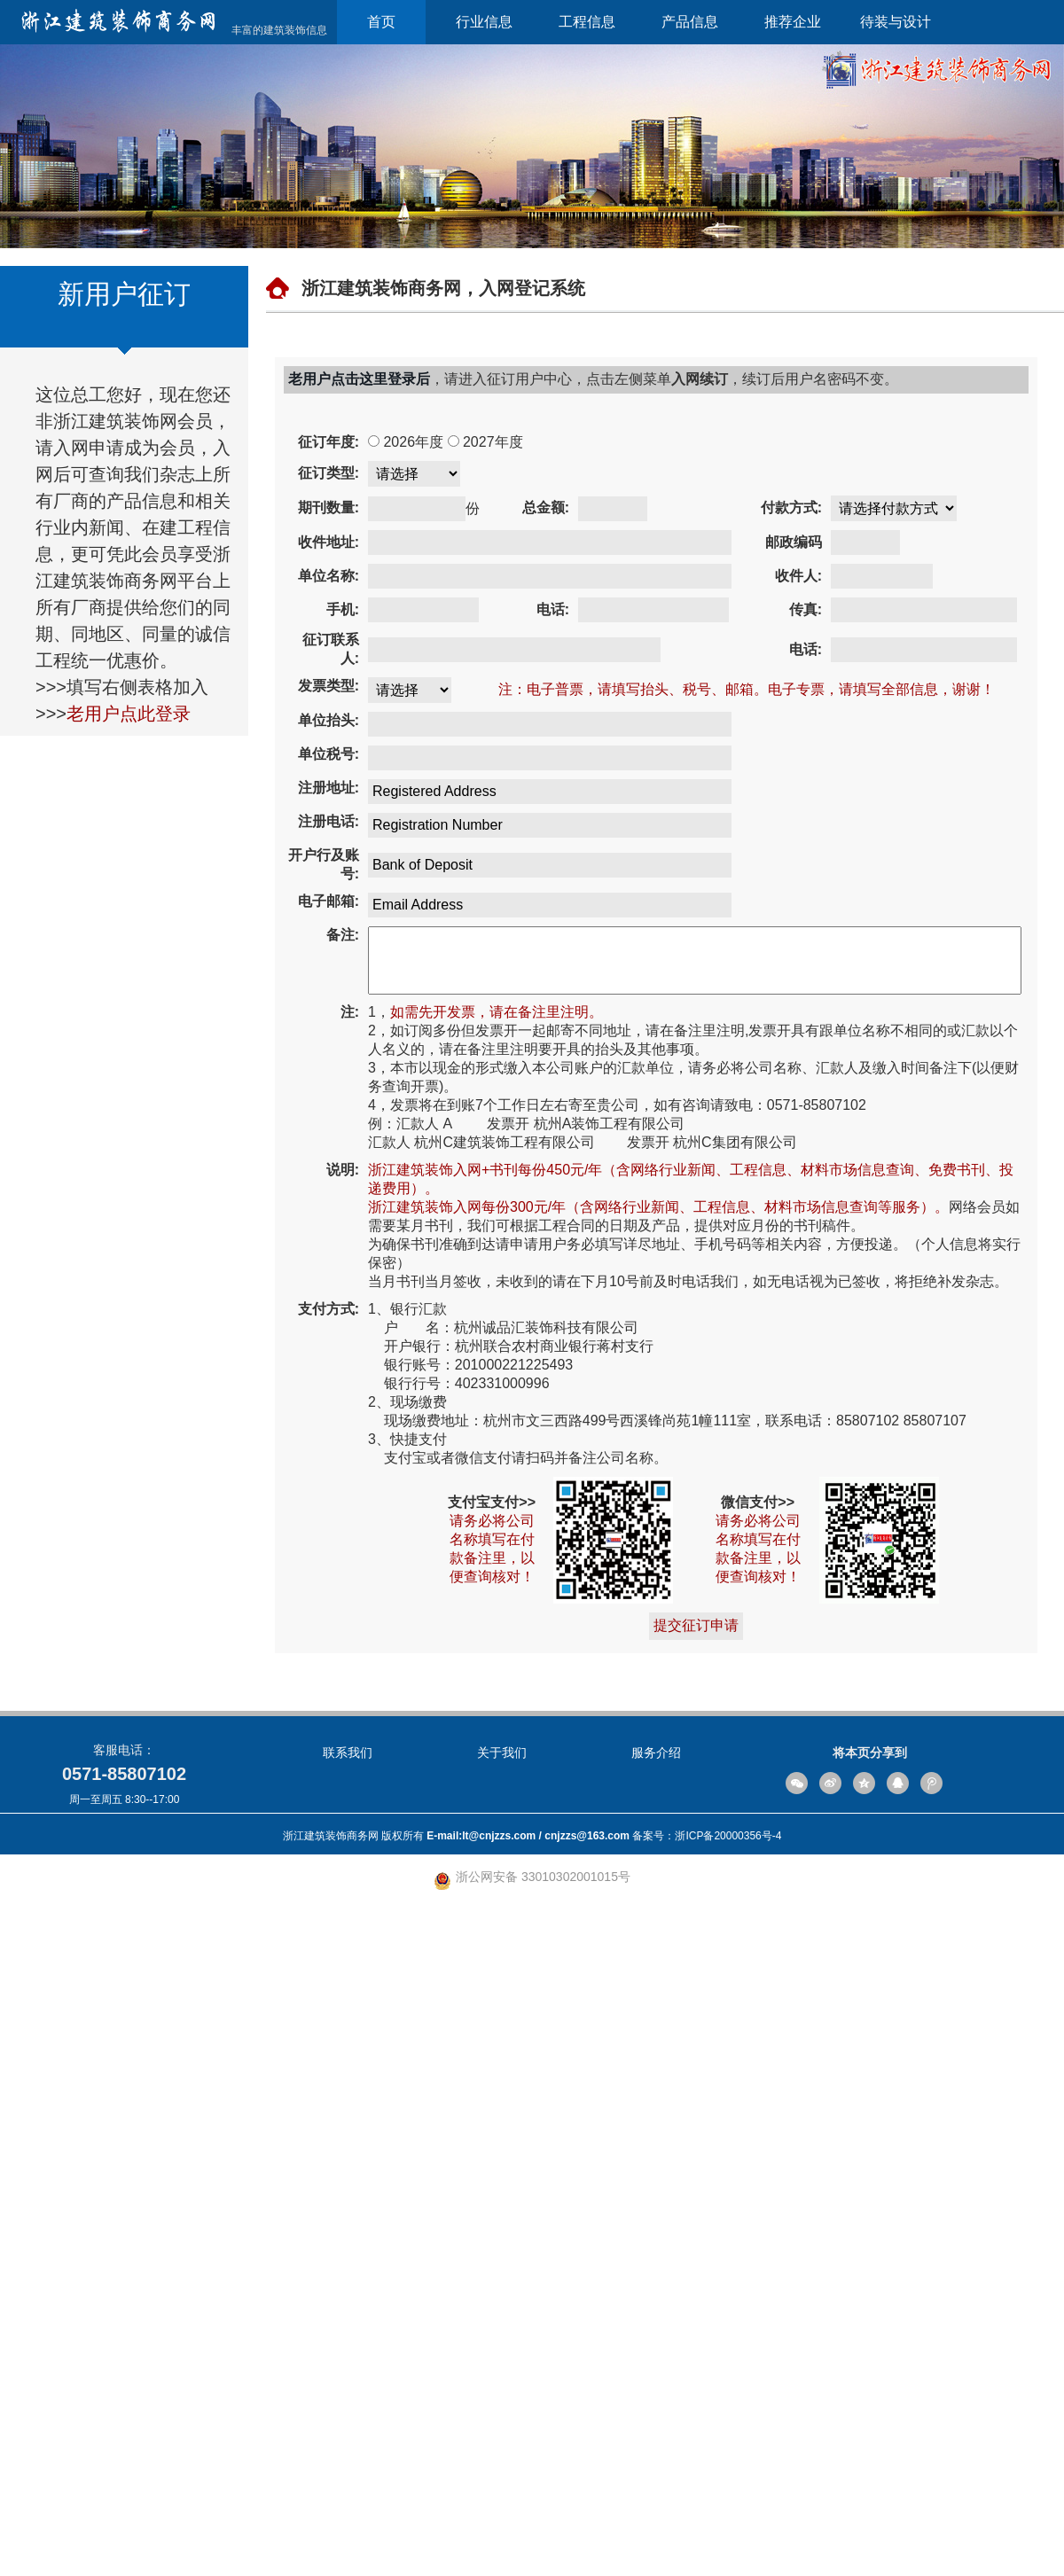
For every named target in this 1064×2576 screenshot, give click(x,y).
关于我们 (502, 2421)
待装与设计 (895, 21)
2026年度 (353, 470)
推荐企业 (792, 21)
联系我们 (347, 2421)
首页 (381, 21)
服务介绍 (656, 2421)
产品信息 (689, 21)
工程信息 (587, 21)
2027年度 (433, 470)
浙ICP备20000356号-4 (728, 2504)
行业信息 (484, 21)
